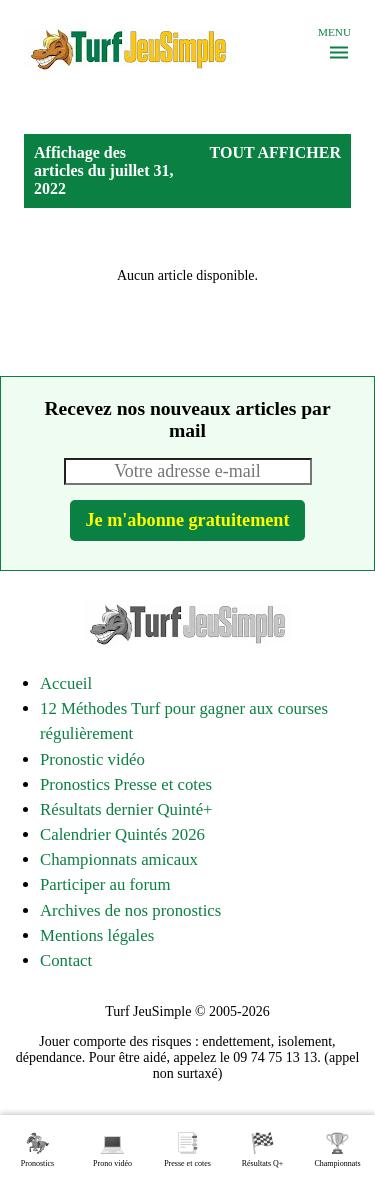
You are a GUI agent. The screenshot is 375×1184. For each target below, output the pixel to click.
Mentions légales (97, 935)
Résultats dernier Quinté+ (126, 809)
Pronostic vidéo (92, 759)
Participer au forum (105, 884)
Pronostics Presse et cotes (126, 784)
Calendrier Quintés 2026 (122, 834)
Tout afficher (275, 152)
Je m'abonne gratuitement (187, 520)
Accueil (66, 683)
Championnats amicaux (119, 859)
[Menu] (339, 52)
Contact (66, 960)
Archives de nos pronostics (130, 910)
